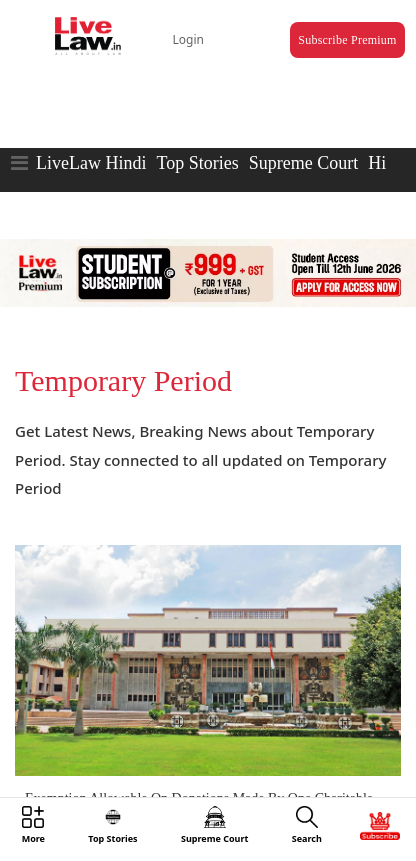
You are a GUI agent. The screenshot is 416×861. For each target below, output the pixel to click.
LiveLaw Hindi (91, 163)
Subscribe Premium (347, 40)
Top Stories (197, 163)
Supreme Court (304, 163)
